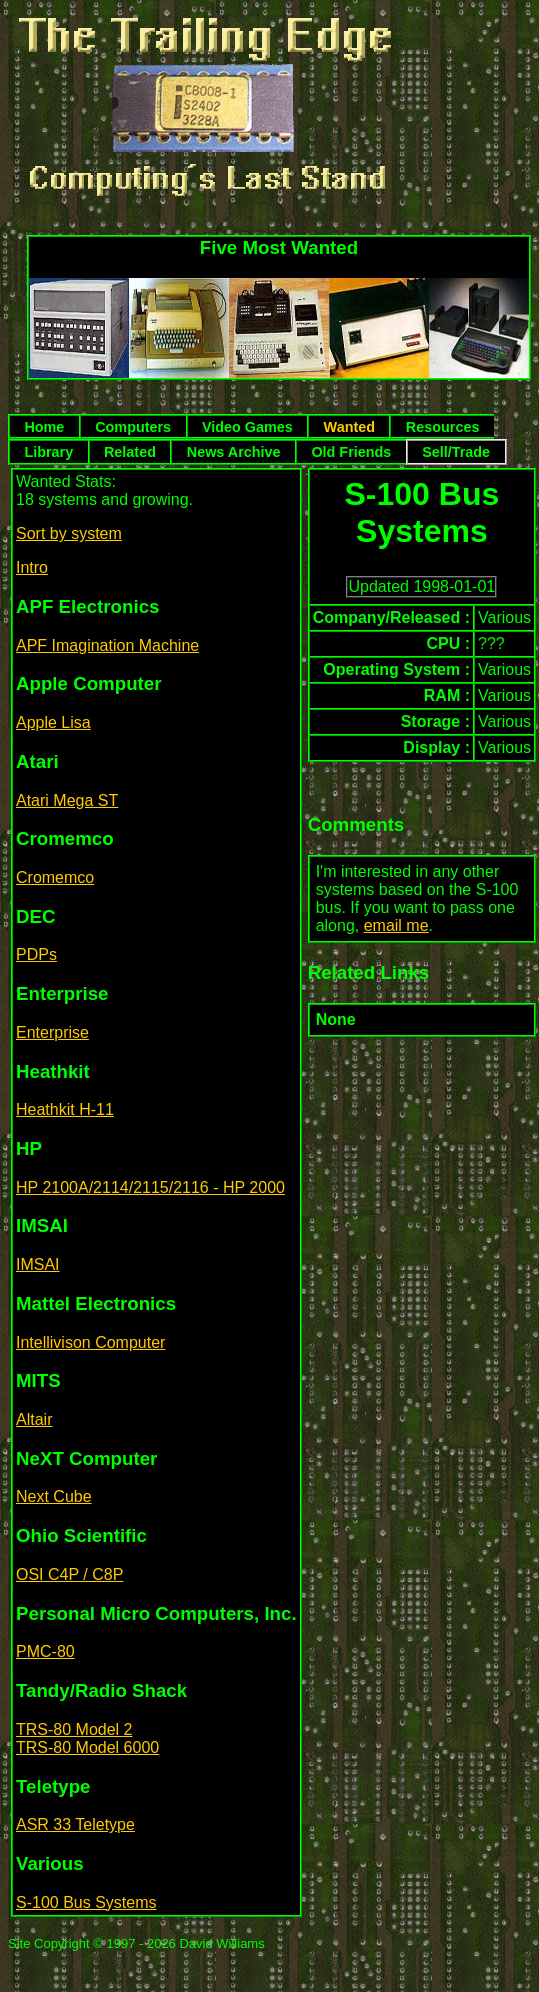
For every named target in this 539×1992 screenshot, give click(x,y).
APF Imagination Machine (107, 645)
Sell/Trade (456, 452)
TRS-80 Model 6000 (87, 1747)
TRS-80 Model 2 (74, 1729)
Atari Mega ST (67, 800)
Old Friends (351, 452)
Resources (443, 427)
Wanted (349, 427)
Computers (133, 427)
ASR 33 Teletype (75, 1824)
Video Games (247, 427)
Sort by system (69, 533)
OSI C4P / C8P (69, 1574)
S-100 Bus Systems (86, 1902)
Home (44, 427)
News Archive (234, 452)
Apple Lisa (53, 722)
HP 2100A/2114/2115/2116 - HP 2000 (150, 1187)
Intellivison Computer (90, 1342)
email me (396, 925)
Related (130, 452)
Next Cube (54, 1496)
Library (48, 452)
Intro (32, 567)
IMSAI (38, 1264)
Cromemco (55, 877)
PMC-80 (45, 1651)
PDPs (36, 954)
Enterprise (52, 1032)
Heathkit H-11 (65, 1109)
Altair (34, 1419)
